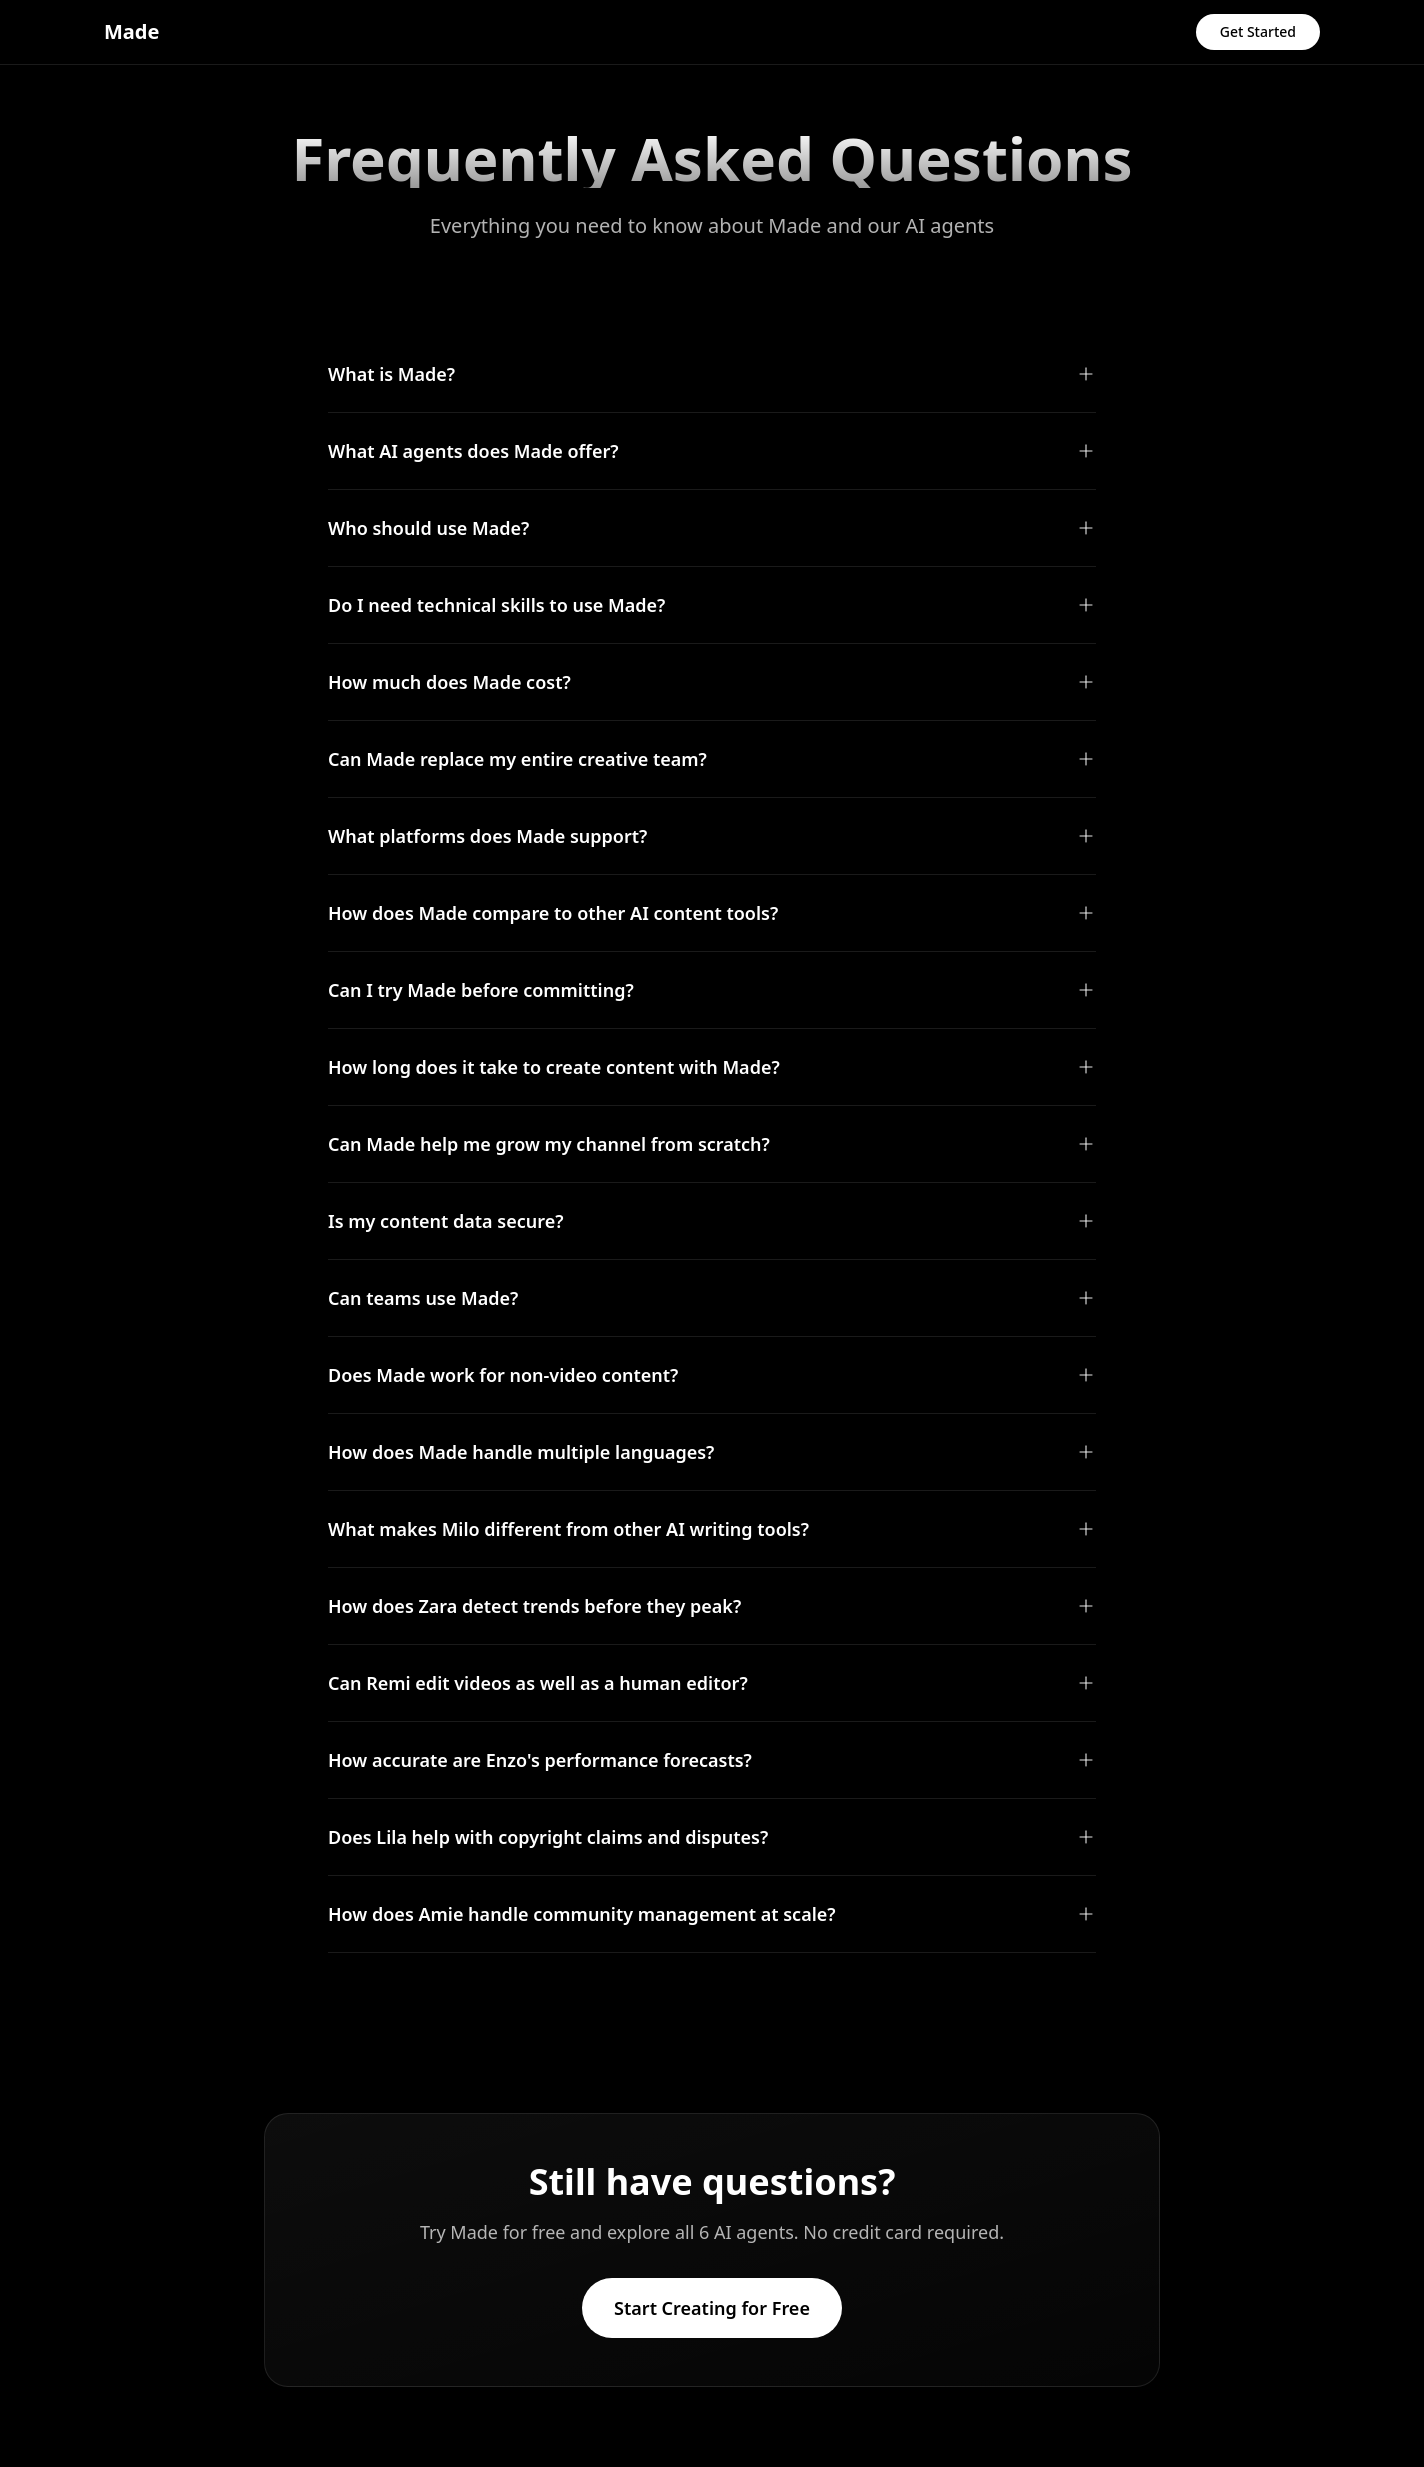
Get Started (1258, 31)
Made (131, 31)
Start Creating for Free (712, 2308)
